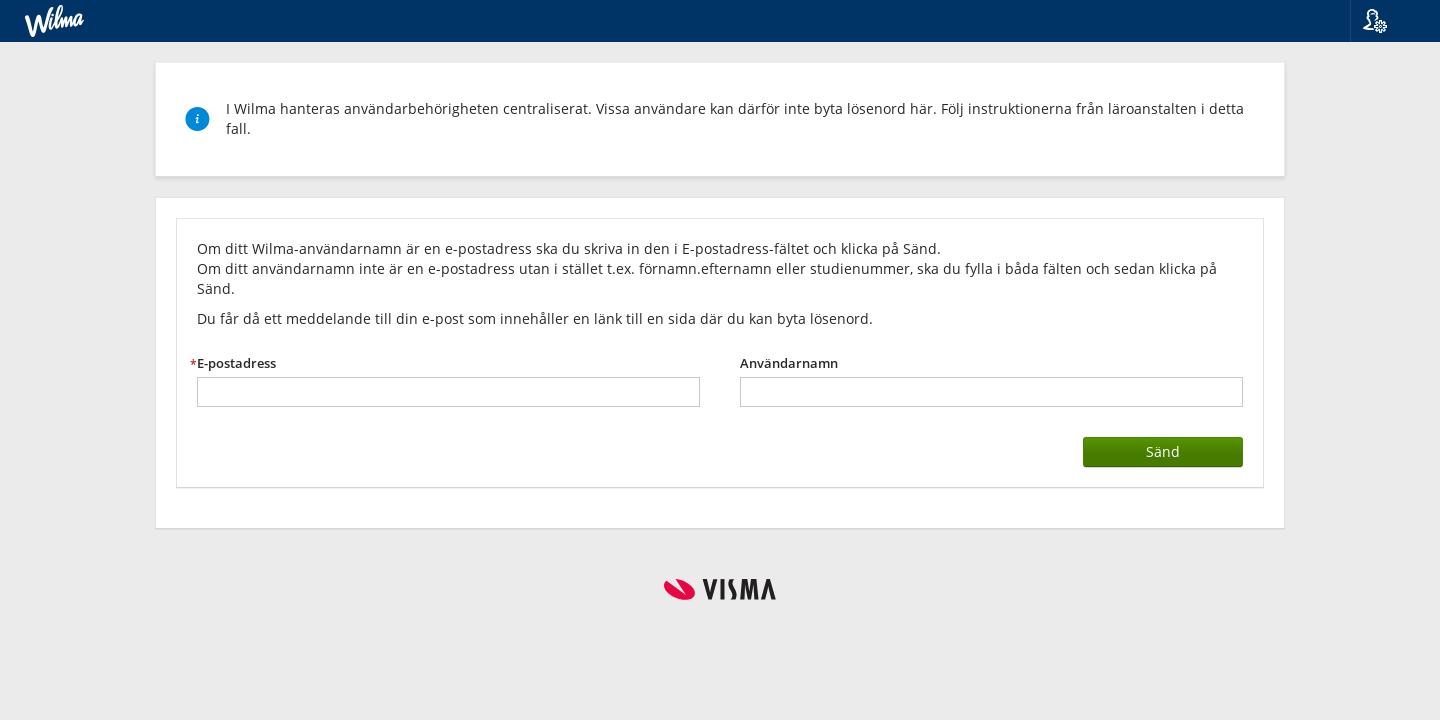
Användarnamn (789, 363)
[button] (1387, 21)
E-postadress (236, 363)
